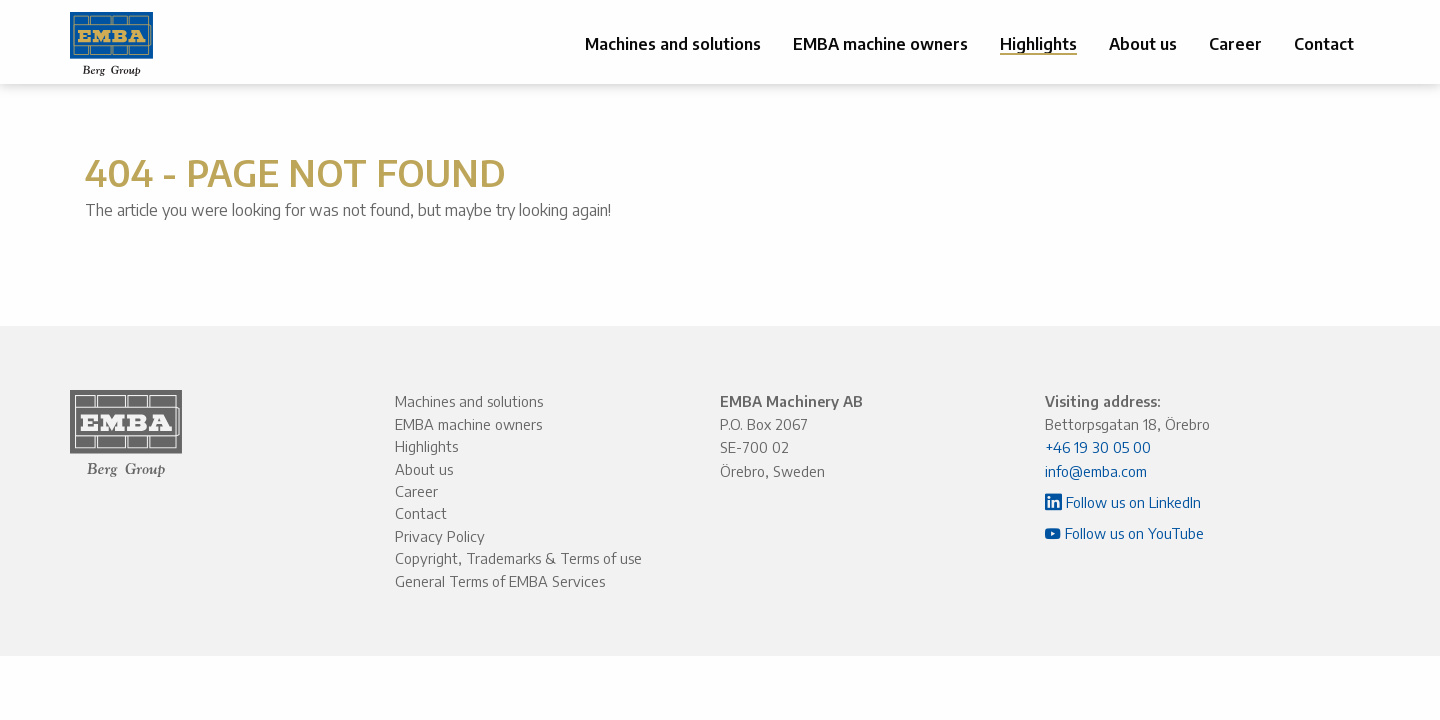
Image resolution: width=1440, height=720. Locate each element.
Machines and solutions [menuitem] (673, 44)
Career (416, 491)
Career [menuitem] (1235, 44)
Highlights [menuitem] (1038, 44)
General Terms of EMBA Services (500, 581)
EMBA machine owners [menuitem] (880, 44)
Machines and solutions (469, 401)
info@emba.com (1096, 471)
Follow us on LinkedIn (1123, 502)
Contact (421, 513)
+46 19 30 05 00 (1098, 447)
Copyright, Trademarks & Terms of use (518, 558)
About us (424, 469)
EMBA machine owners (468, 424)
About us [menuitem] (1143, 44)
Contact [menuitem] (1324, 44)
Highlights (426, 446)
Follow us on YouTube (1124, 533)
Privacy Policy (440, 536)
